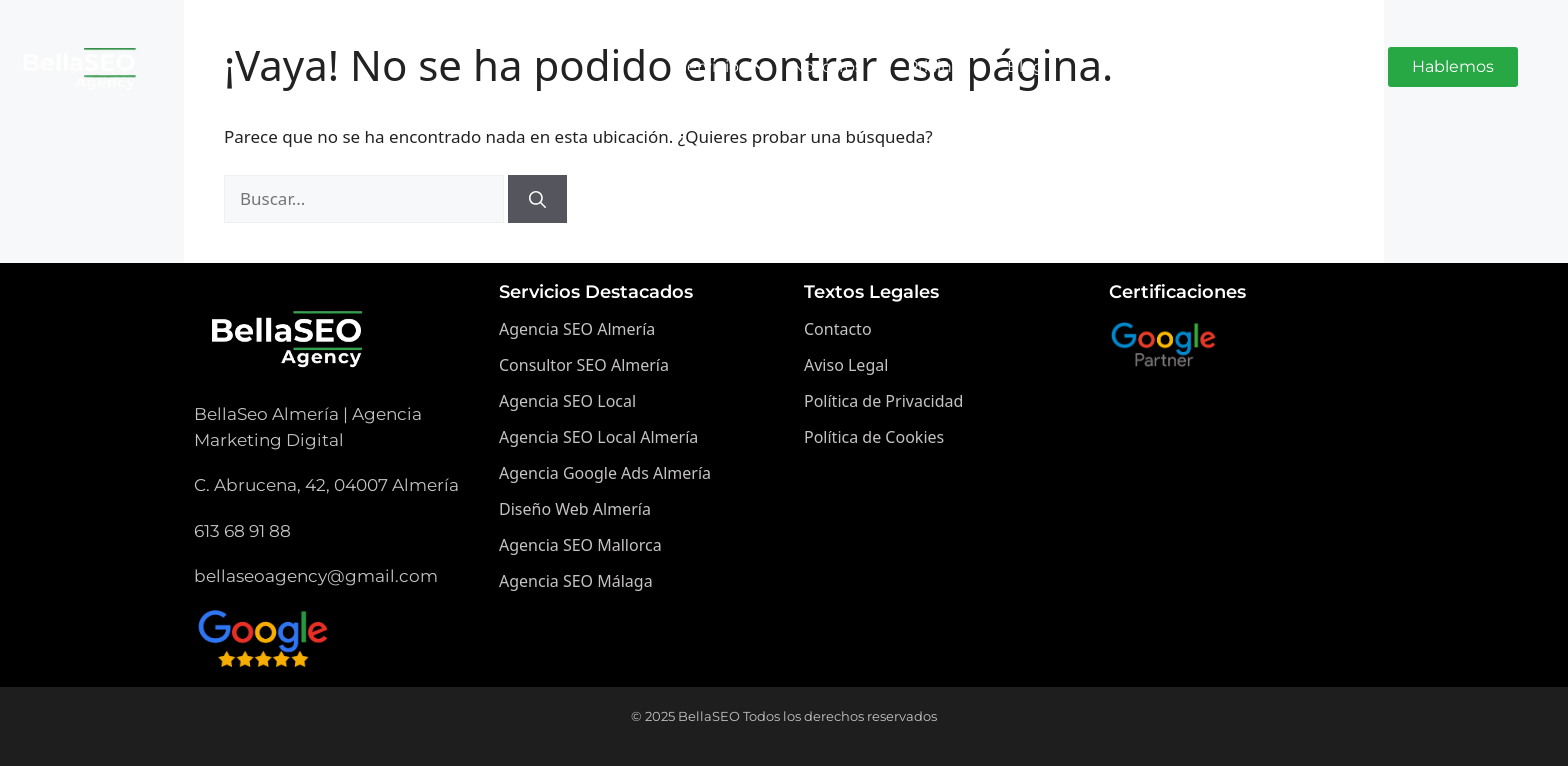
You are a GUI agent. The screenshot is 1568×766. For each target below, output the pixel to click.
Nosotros (827, 66)
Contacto (838, 329)
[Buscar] (537, 199)
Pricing (935, 66)
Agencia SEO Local (567, 401)
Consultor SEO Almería (584, 365)
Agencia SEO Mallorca (580, 545)
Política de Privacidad (883, 401)
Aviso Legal (846, 365)
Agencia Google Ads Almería (605, 473)
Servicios (718, 66)
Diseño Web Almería (575, 509)
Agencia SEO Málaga (576, 581)
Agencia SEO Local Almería (598, 437)
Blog (1025, 66)
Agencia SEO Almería (577, 329)
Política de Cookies (874, 437)
